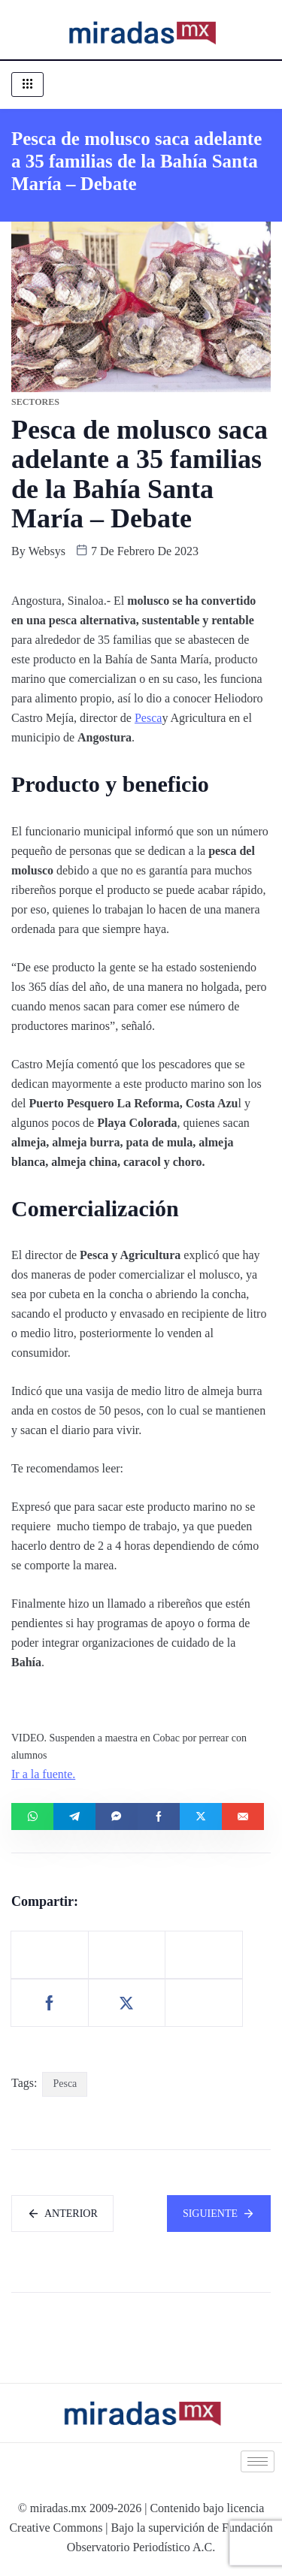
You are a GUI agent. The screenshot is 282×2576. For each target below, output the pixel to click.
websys (47, 551)
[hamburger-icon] (27, 84)
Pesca (148, 717)
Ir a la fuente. (43, 1774)
